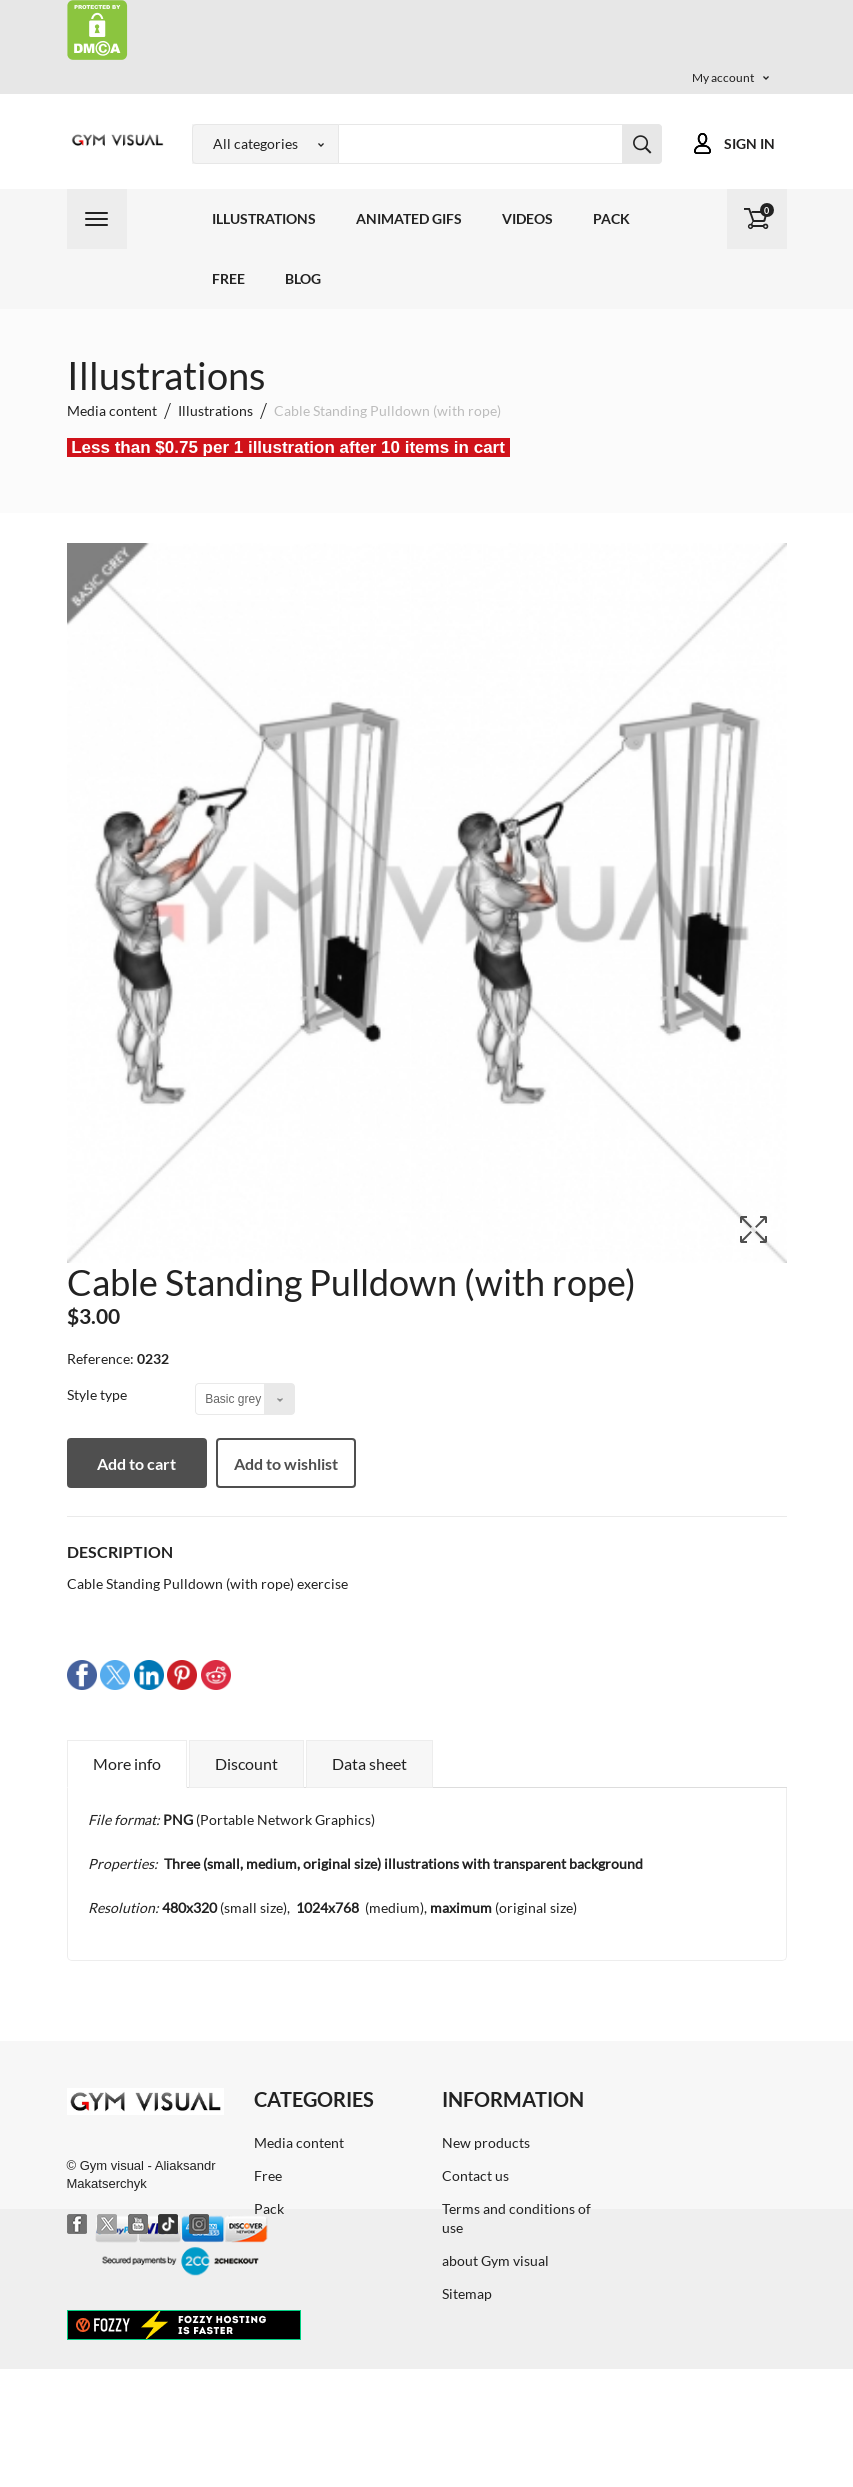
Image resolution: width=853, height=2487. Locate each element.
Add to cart (136, 1463)
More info (127, 1763)
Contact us (475, 2175)
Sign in (749, 143)
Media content (299, 2142)
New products (486, 2142)
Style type (98, 1394)
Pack (611, 218)
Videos (527, 218)
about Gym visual (495, 2260)
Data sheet (369, 1763)
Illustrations (264, 218)
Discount (246, 1763)
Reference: (100, 1358)
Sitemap (467, 2293)
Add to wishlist (286, 1463)
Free (228, 278)
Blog (303, 278)
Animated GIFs (409, 218)
